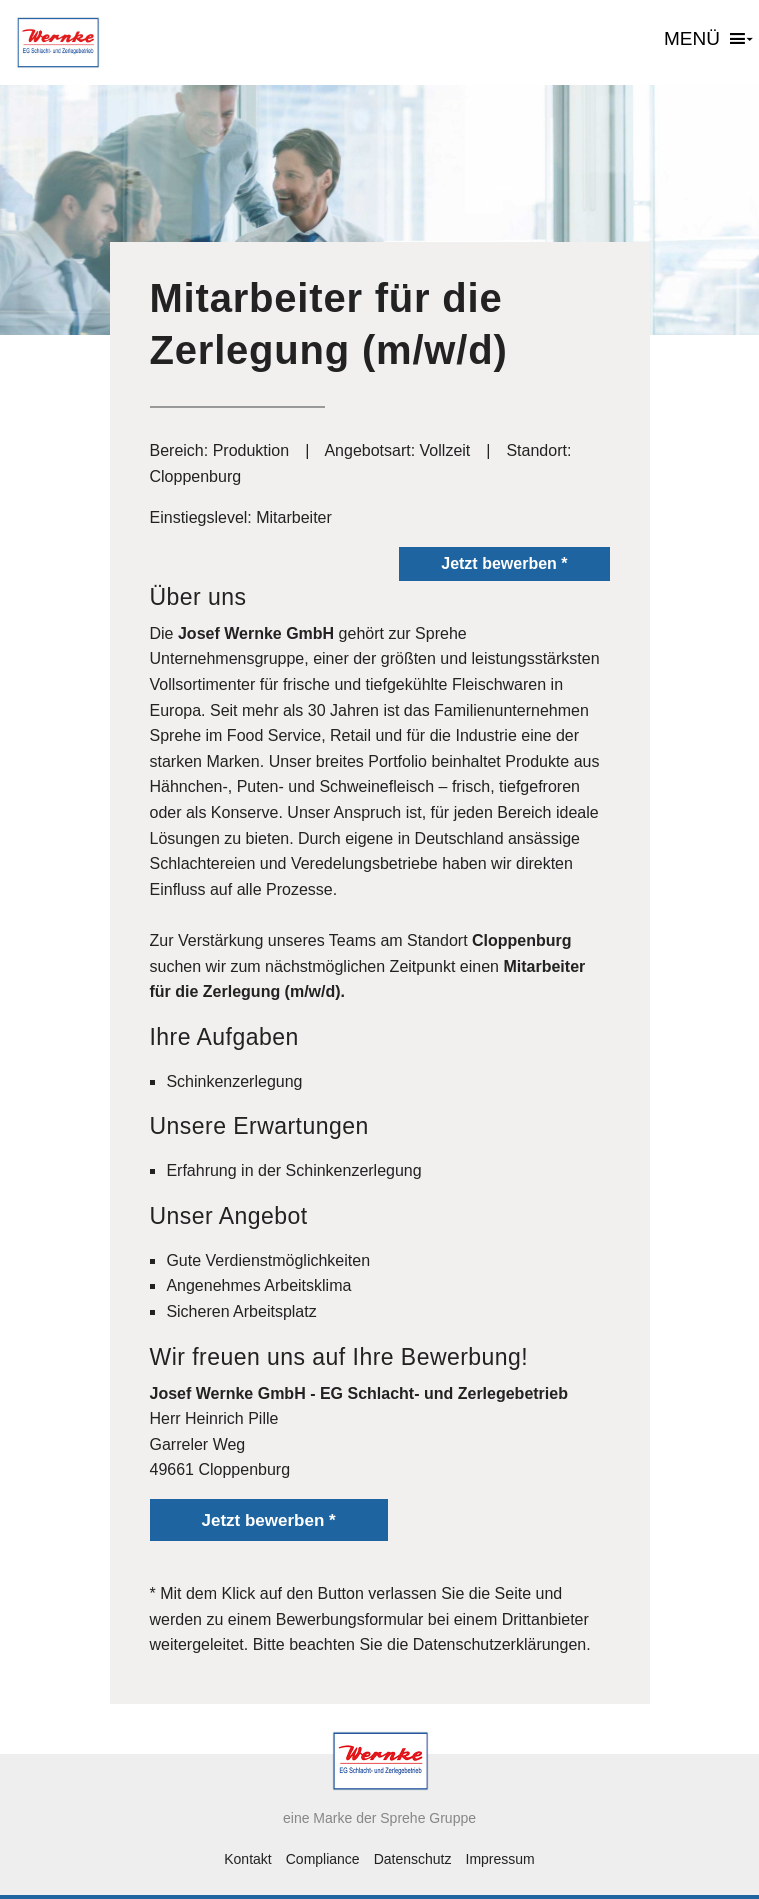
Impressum (500, 1859)
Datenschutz (413, 1859)
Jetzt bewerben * (504, 563)
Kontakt (247, 1859)
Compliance (323, 1859)
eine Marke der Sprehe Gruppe (379, 1818)
